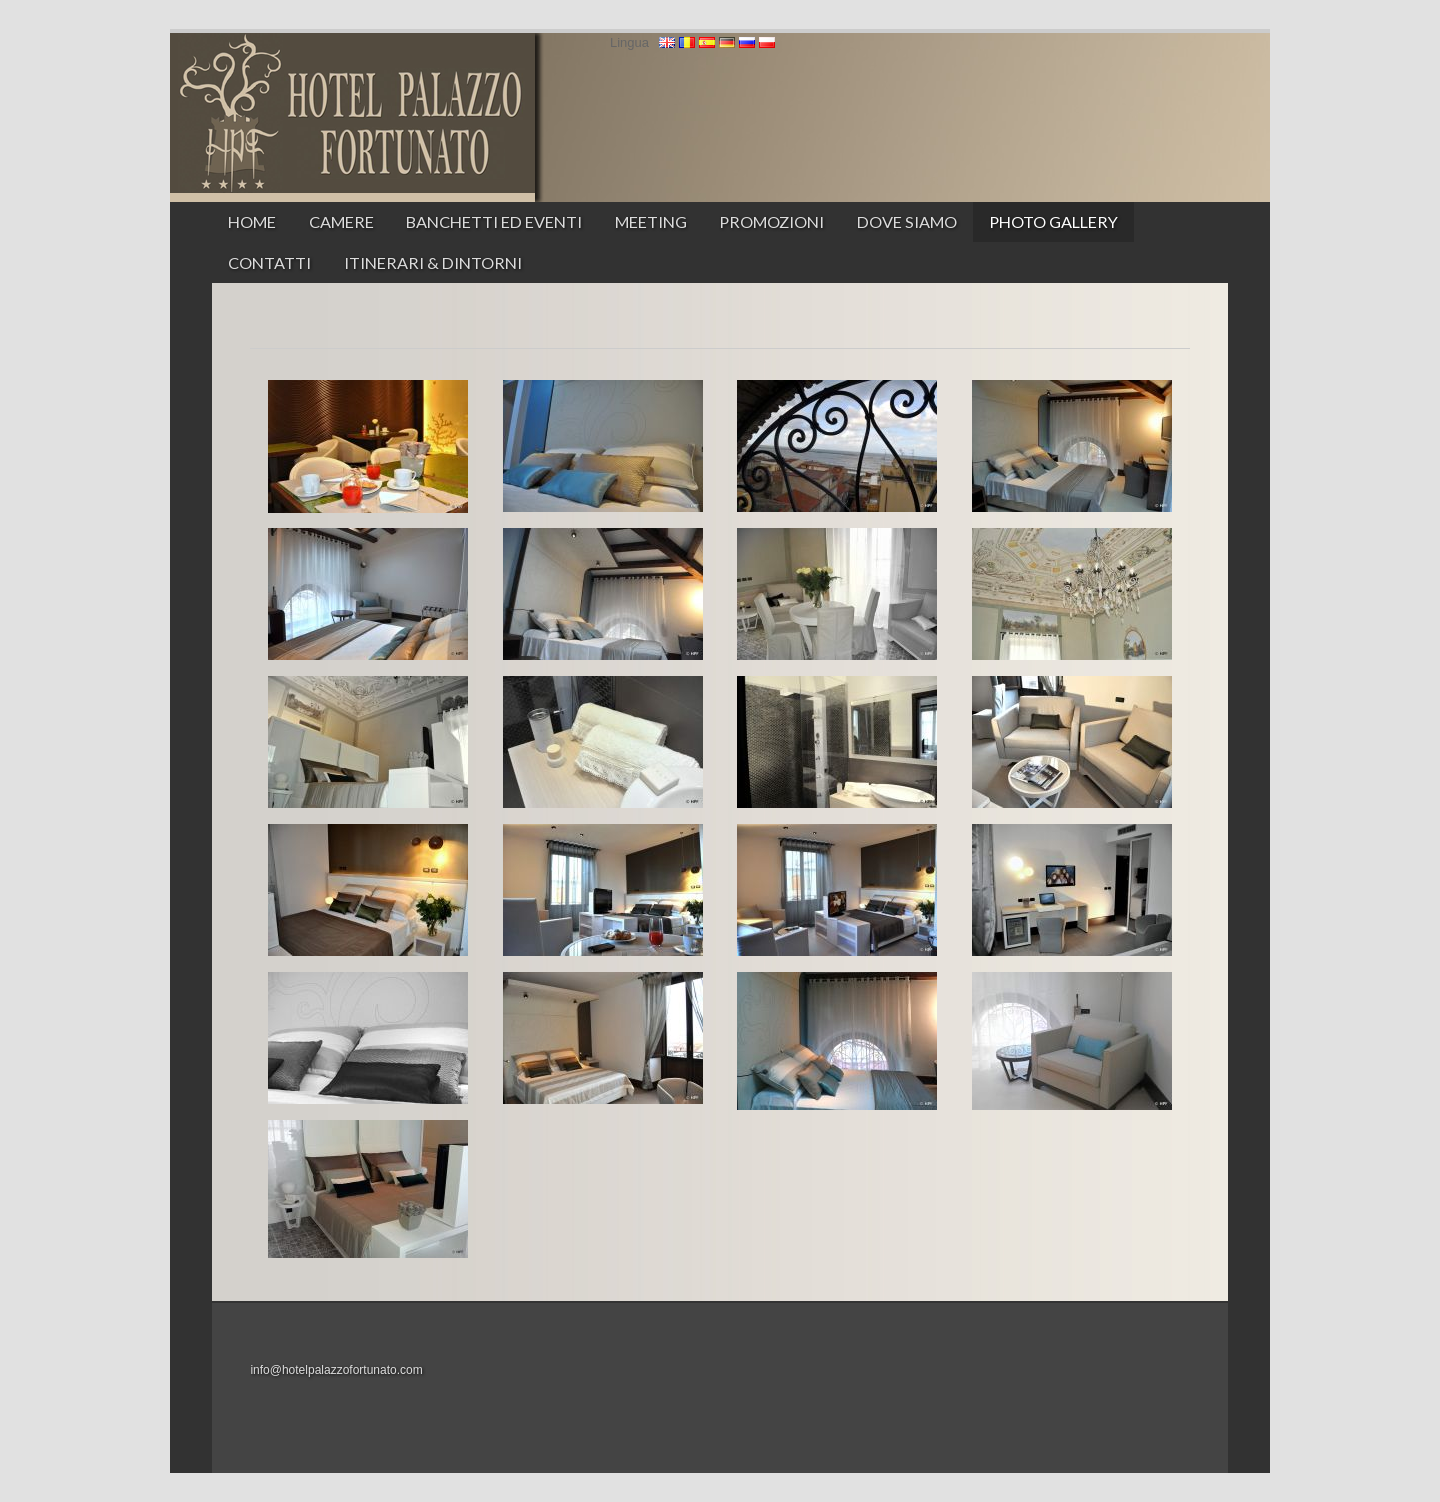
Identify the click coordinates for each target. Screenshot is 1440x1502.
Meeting (651, 221)
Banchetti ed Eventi (494, 221)
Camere (341, 221)
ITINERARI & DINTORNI (433, 262)
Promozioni (771, 221)
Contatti (269, 262)
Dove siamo (907, 221)
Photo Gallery (1053, 221)
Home (252, 221)
